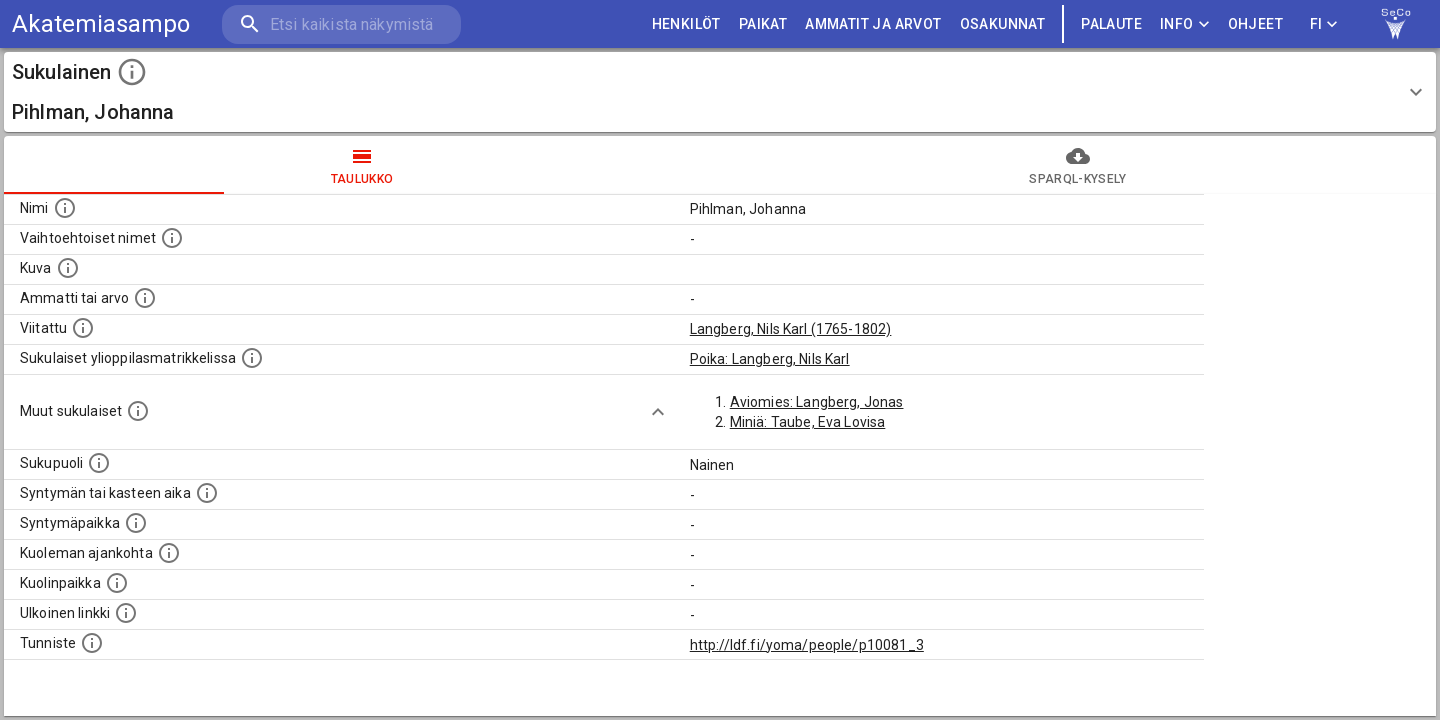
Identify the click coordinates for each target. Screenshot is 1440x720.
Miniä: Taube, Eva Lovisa (808, 422)
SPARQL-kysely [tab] (1078, 165)
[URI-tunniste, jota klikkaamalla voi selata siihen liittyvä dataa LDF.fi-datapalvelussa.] (92, 643)
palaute (1111, 24)
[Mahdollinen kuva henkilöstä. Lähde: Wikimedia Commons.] (68, 268)
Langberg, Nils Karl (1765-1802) (791, 329)
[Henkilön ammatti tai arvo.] (145, 298)
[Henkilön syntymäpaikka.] (136, 523)
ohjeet (1255, 24)
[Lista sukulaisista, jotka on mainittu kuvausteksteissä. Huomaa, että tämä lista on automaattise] (138, 411)
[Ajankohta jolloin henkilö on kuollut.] (169, 553)
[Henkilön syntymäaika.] (207, 493)
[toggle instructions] (132, 72)
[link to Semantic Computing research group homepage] (1396, 24)
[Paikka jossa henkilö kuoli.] (117, 583)
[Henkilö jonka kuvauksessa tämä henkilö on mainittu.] (83, 328)
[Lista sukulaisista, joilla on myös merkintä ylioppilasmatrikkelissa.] (252, 358)
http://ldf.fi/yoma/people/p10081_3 (807, 645)
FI (1324, 24)
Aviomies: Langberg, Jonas (817, 402)
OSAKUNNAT (1003, 24)
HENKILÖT (686, 24)
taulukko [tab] (362, 165)
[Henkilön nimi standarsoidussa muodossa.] (65, 208)
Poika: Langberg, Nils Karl (770, 359)
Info (1185, 24)
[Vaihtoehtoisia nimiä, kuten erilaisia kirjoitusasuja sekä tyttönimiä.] (172, 238)
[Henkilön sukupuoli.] (99, 463)
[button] (720, 92)
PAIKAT (763, 24)
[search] (340, 24)
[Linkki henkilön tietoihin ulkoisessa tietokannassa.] (126, 613)
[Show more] (658, 412)
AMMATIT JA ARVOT (873, 24)
